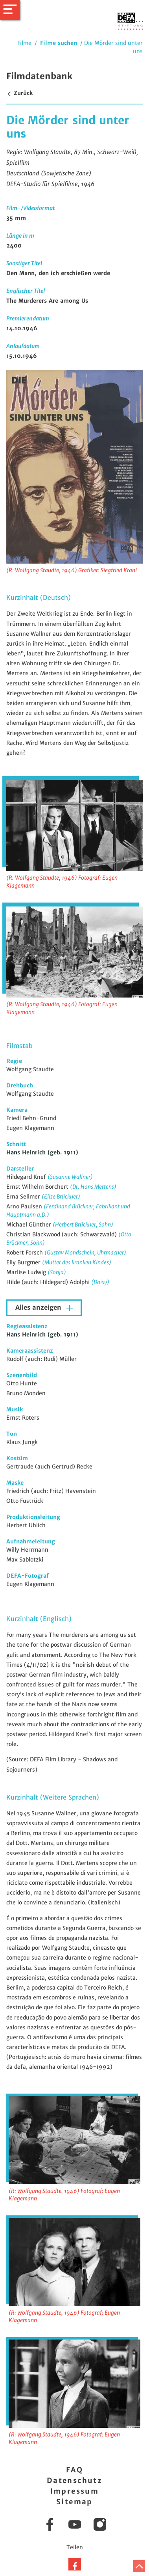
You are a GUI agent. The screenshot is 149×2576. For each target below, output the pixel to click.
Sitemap (74, 2501)
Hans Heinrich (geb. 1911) (42, 1152)
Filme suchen (58, 43)
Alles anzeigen (39, 1307)
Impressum (74, 2491)
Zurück (19, 93)
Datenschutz (74, 2480)
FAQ (74, 2469)
